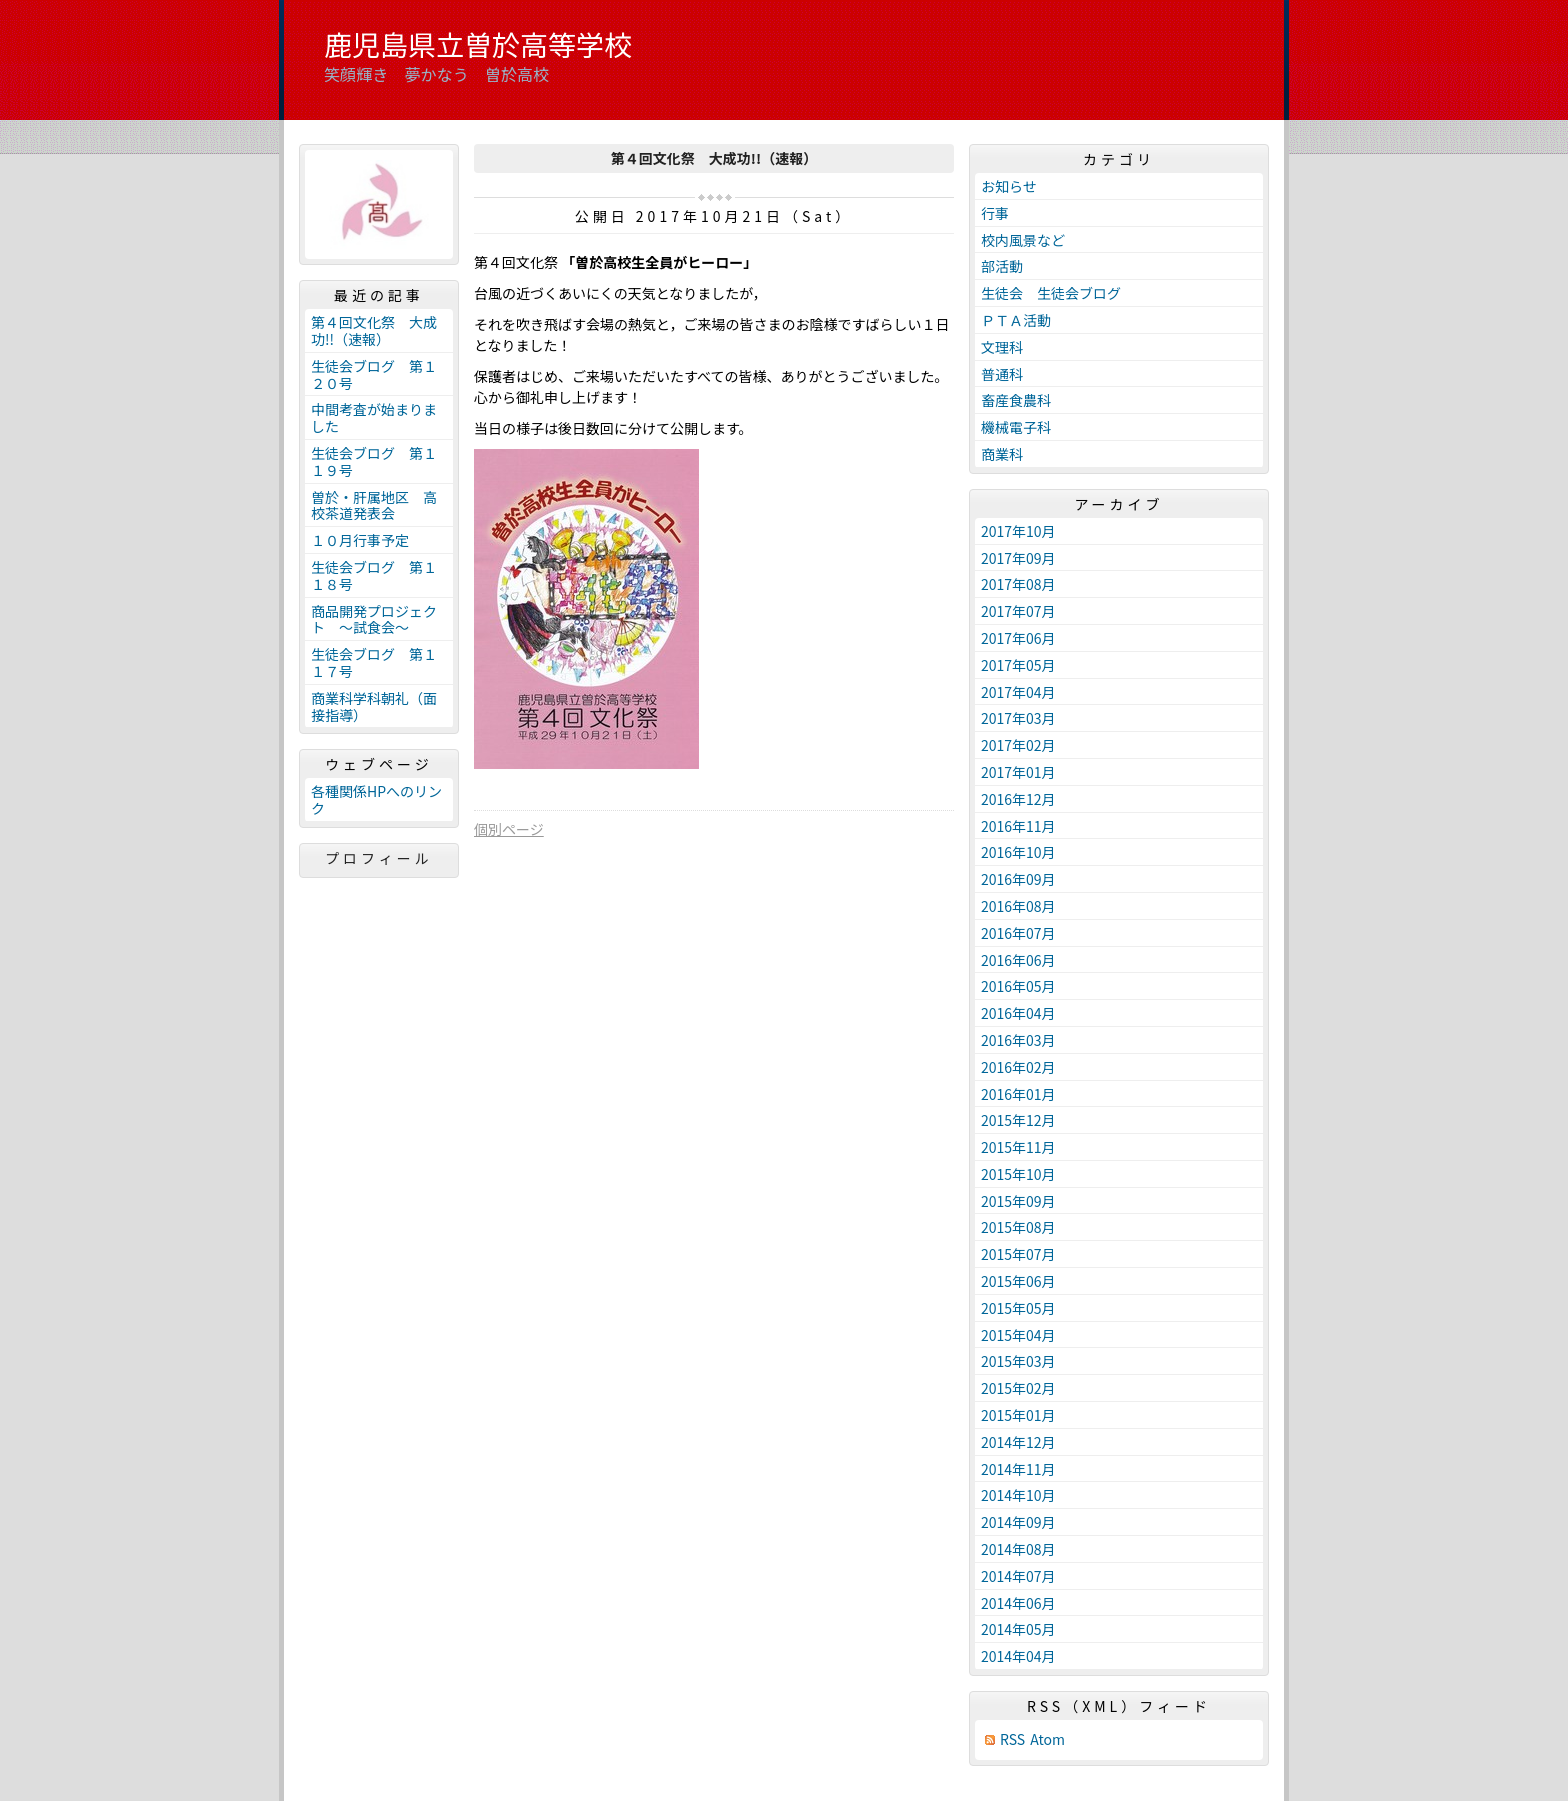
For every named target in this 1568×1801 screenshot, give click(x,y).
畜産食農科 (1016, 400)
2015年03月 (1018, 1361)
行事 (995, 213)
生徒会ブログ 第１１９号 (374, 461)
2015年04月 (1018, 1335)
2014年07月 (1018, 1576)
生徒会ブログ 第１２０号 (374, 374)
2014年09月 (1018, 1522)
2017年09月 (1018, 558)
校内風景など (1023, 240)
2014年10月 (1018, 1495)
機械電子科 (1016, 427)
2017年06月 (1018, 638)
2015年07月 (1018, 1254)
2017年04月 (1018, 692)
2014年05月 (1018, 1629)
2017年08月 (1018, 584)
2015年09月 (1018, 1201)
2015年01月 (1018, 1415)
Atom (1047, 1739)
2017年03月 (1018, 718)
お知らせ (1009, 186)
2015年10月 (1018, 1174)
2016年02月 (1018, 1067)
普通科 (1002, 374)
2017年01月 (1018, 772)
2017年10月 (1018, 531)
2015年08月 (1018, 1227)
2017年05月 (1018, 665)
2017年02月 (1018, 745)
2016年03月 (1018, 1040)
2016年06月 (1018, 960)
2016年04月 (1018, 1013)
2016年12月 (1018, 799)
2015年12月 (1018, 1120)
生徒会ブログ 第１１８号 (374, 575)
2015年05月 (1018, 1308)
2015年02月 (1018, 1388)
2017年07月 (1018, 611)
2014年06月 (1018, 1603)
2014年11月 (1018, 1469)
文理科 (1002, 347)
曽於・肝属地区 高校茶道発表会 (374, 505)
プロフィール (379, 858)
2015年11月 (1018, 1147)
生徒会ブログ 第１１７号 (374, 662)
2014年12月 (1018, 1442)
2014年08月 (1018, 1549)
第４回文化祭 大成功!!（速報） (374, 330)
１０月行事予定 (360, 540)
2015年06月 (1018, 1281)
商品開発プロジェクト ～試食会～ (374, 619)
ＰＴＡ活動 (1016, 320)
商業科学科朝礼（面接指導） (374, 706)
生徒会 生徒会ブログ (1051, 293)
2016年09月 (1018, 879)
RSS (1012, 1739)
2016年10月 (1018, 852)
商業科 (1002, 454)
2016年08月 (1018, 906)
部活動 (1002, 266)
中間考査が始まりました (374, 417)
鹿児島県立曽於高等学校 (478, 44)
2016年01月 (1018, 1094)
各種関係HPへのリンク (376, 799)
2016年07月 (1018, 933)
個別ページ (509, 829)
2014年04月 (1018, 1656)
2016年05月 (1018, 986)
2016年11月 (1018, 826)
